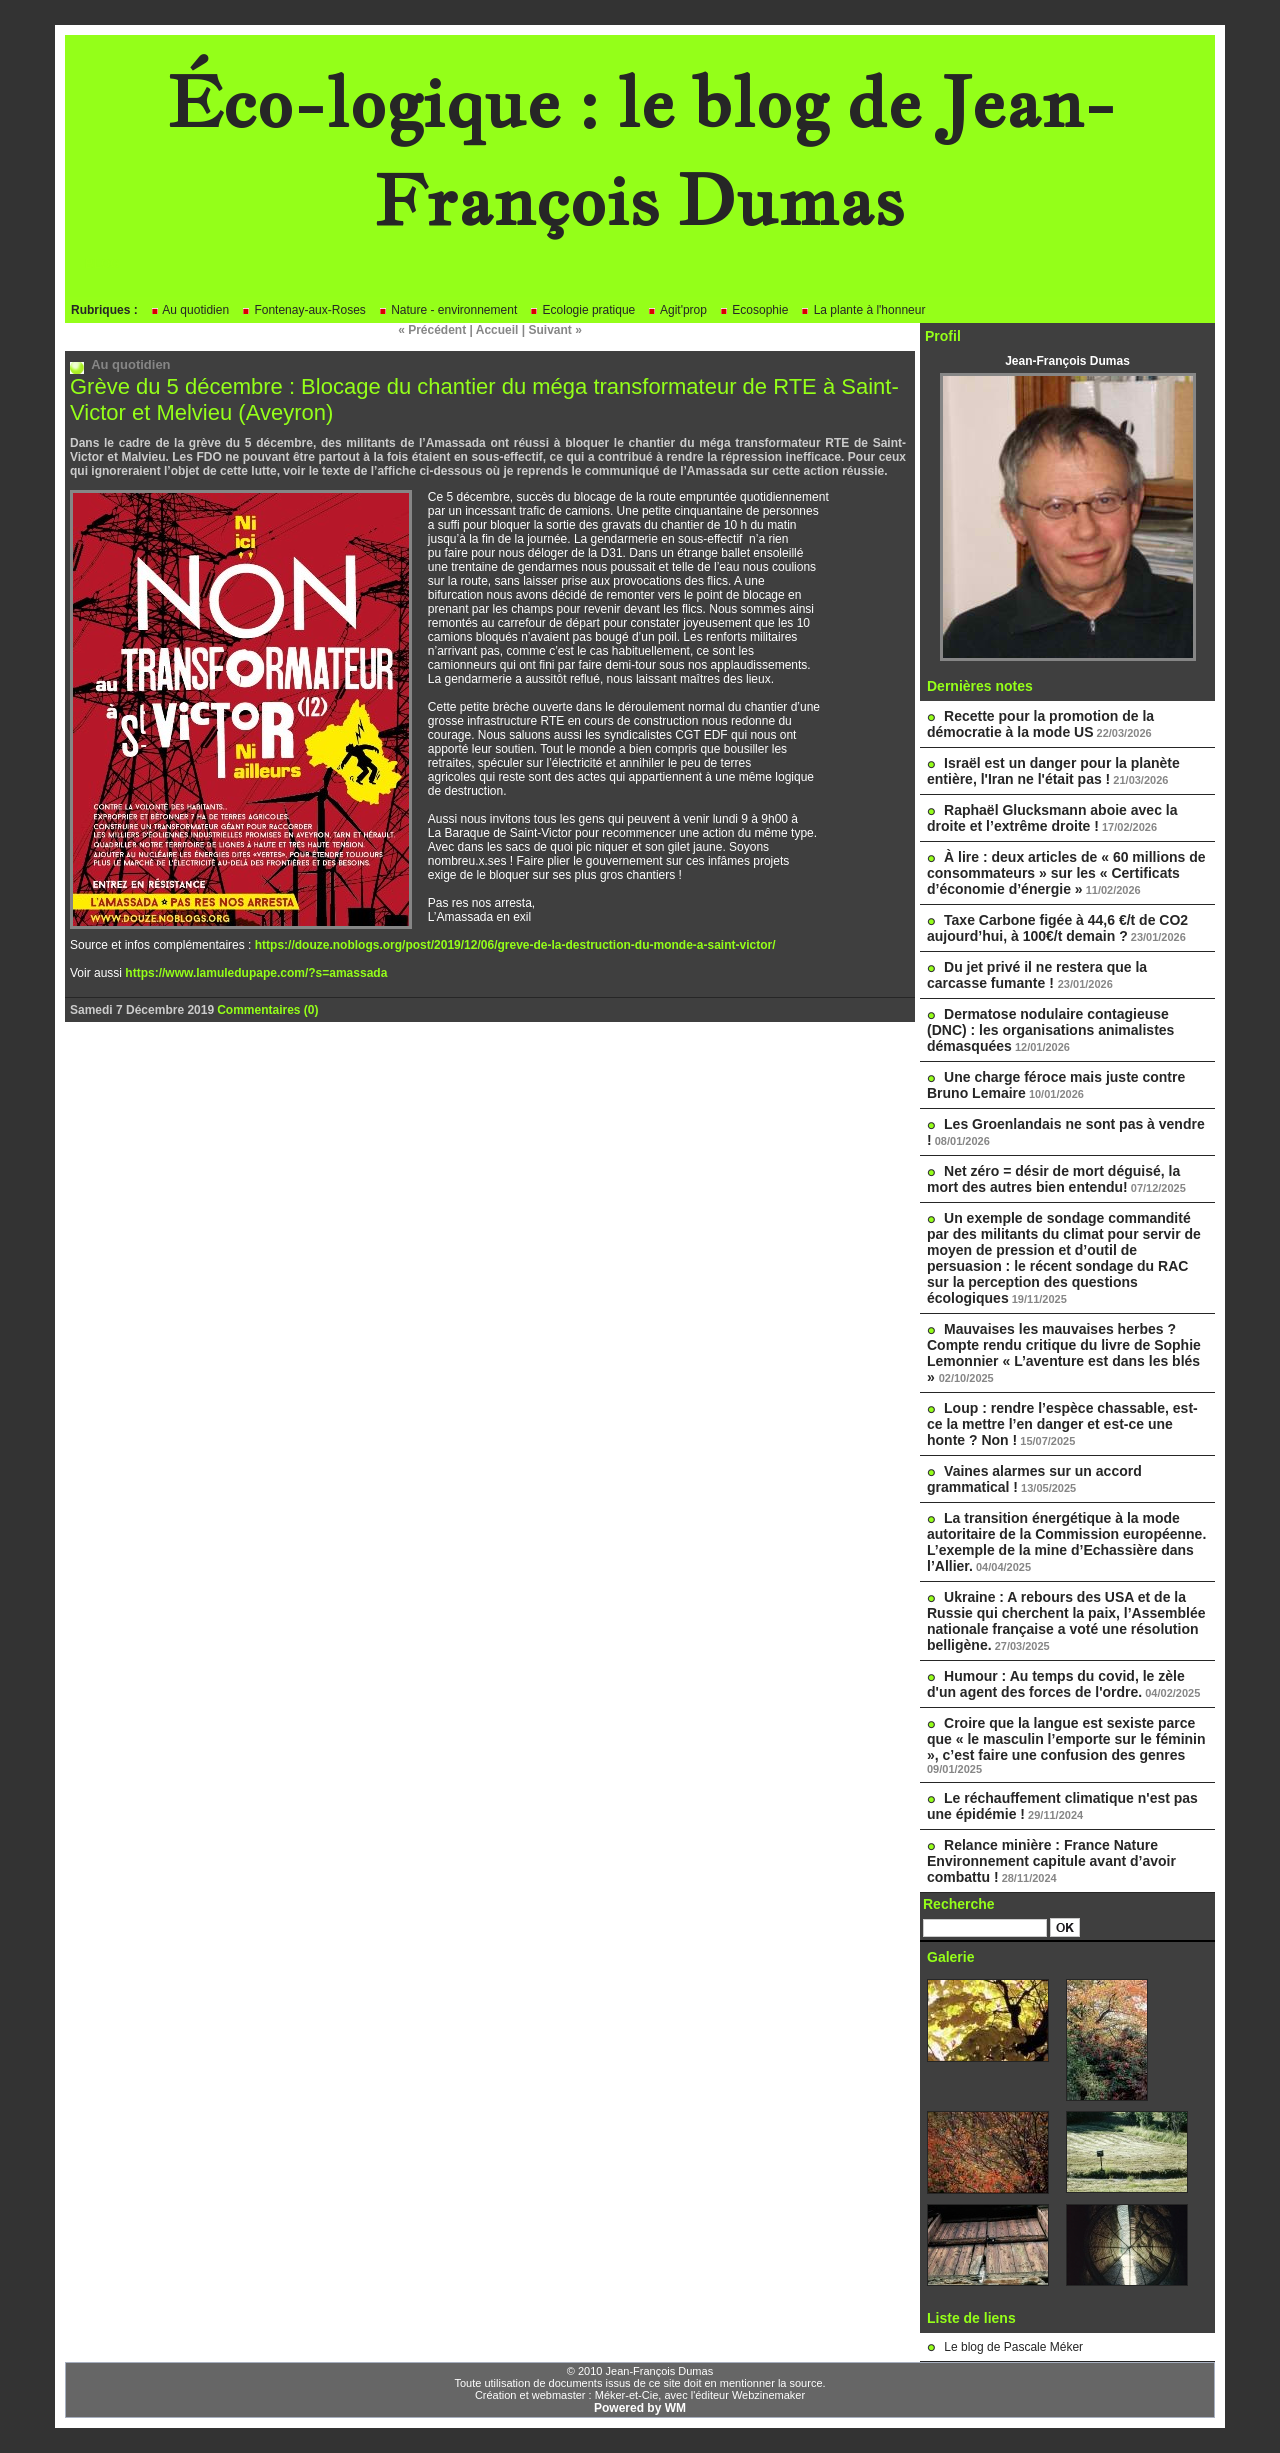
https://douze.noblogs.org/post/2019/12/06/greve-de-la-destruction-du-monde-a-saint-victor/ (515, 945)
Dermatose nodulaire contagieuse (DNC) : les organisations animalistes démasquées (1050, 1030)
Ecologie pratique (582, 310)
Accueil (497, 330)
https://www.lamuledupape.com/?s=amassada (256, 973)
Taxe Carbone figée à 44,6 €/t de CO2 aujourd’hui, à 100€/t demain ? (1057, 928)
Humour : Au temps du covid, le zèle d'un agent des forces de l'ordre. (1056, 1684)
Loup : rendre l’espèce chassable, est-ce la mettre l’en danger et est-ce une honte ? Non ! (1062, 1424)
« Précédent (432, 330)
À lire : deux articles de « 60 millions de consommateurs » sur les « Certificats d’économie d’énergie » (1066, 873)
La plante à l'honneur (862, 310)
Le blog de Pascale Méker (1013, 2347)
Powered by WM (640, 2408)
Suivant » (555, 330)
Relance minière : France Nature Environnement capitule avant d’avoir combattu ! (1051, 1861)
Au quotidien (189, 310)
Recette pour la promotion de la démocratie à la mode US (1040, 724)
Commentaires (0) (267, 1010)
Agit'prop (677, 310)
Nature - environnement (447, 310)
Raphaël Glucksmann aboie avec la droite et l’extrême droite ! (1052, 818)
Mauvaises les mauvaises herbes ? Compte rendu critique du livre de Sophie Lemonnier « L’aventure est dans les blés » (1064, 1353)
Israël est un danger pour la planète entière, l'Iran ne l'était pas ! (1053, 771)
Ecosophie (753, 310)
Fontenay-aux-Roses (303, 310)
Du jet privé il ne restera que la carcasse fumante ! (1037, 975)
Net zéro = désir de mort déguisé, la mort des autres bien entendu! (1053, 1179)
